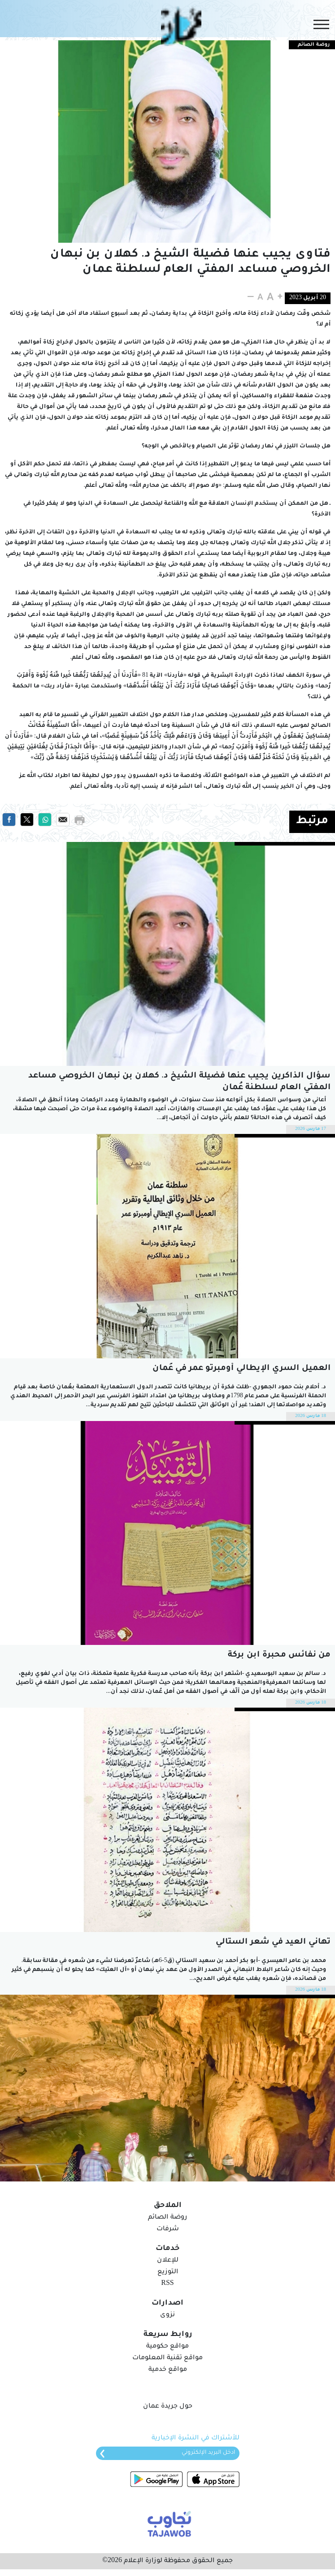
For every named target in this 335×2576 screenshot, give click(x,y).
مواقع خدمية (167, 2370)
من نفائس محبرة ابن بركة (279, 1655)
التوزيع (167, 2272)
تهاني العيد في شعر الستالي (273, 1942)
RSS (167, 2284)
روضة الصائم (167, 2217)
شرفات (168, 2229)
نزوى (167, 2315)
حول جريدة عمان (167, 2406)
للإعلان (167, 2260)
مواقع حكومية (167, 2346)
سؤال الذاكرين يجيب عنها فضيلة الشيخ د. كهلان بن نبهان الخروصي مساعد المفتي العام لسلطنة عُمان (179, 1082)
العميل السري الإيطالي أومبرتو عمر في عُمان (241, 1368)
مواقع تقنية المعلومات (167, 2358)
